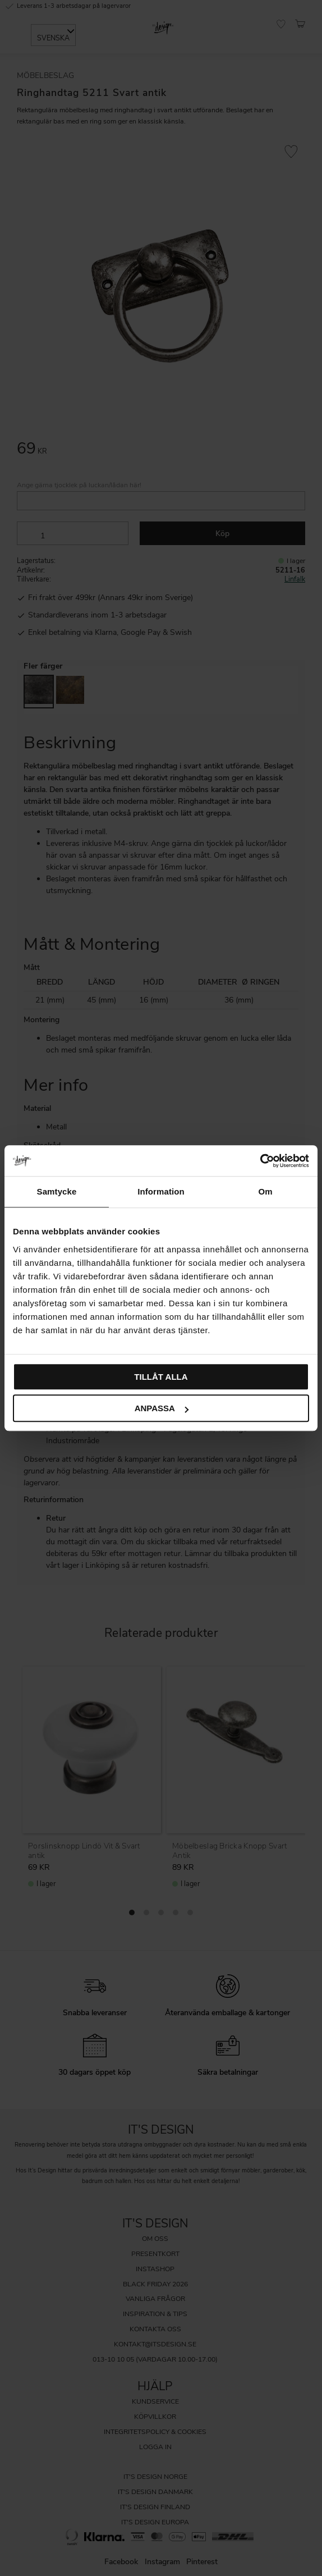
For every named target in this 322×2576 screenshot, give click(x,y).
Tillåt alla (160, 1376)
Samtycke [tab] (57, 1191)
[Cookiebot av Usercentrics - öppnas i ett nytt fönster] (260, 1161)
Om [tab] (265, 1191)
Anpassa (161, 1408)
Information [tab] (161, 1191)
